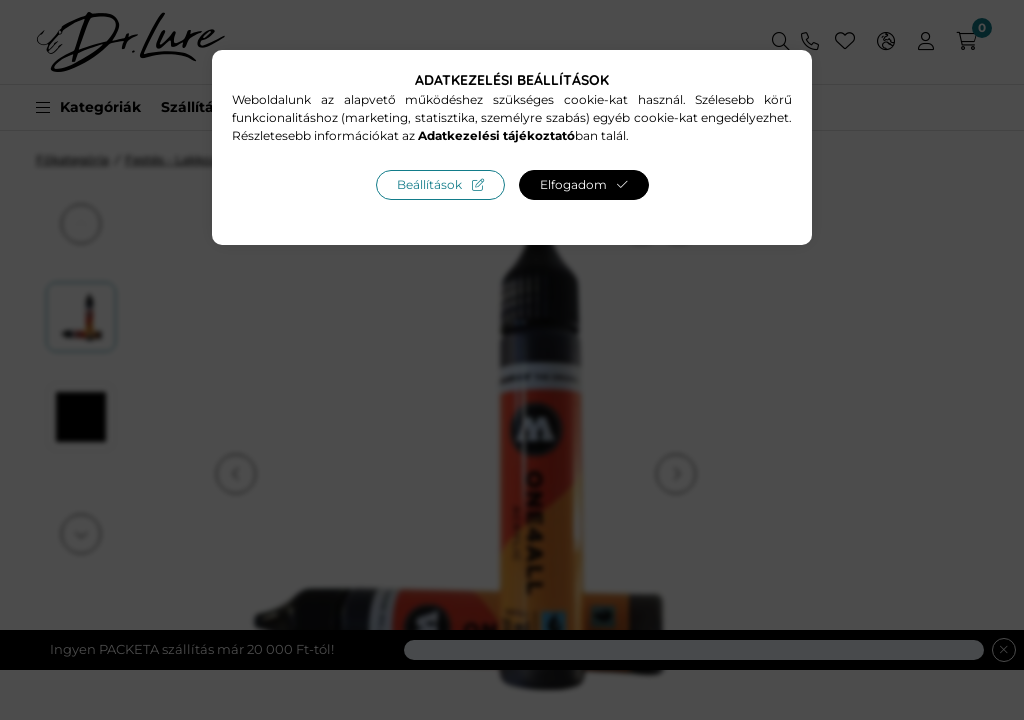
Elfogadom (573, 184)
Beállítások (429, 184)
